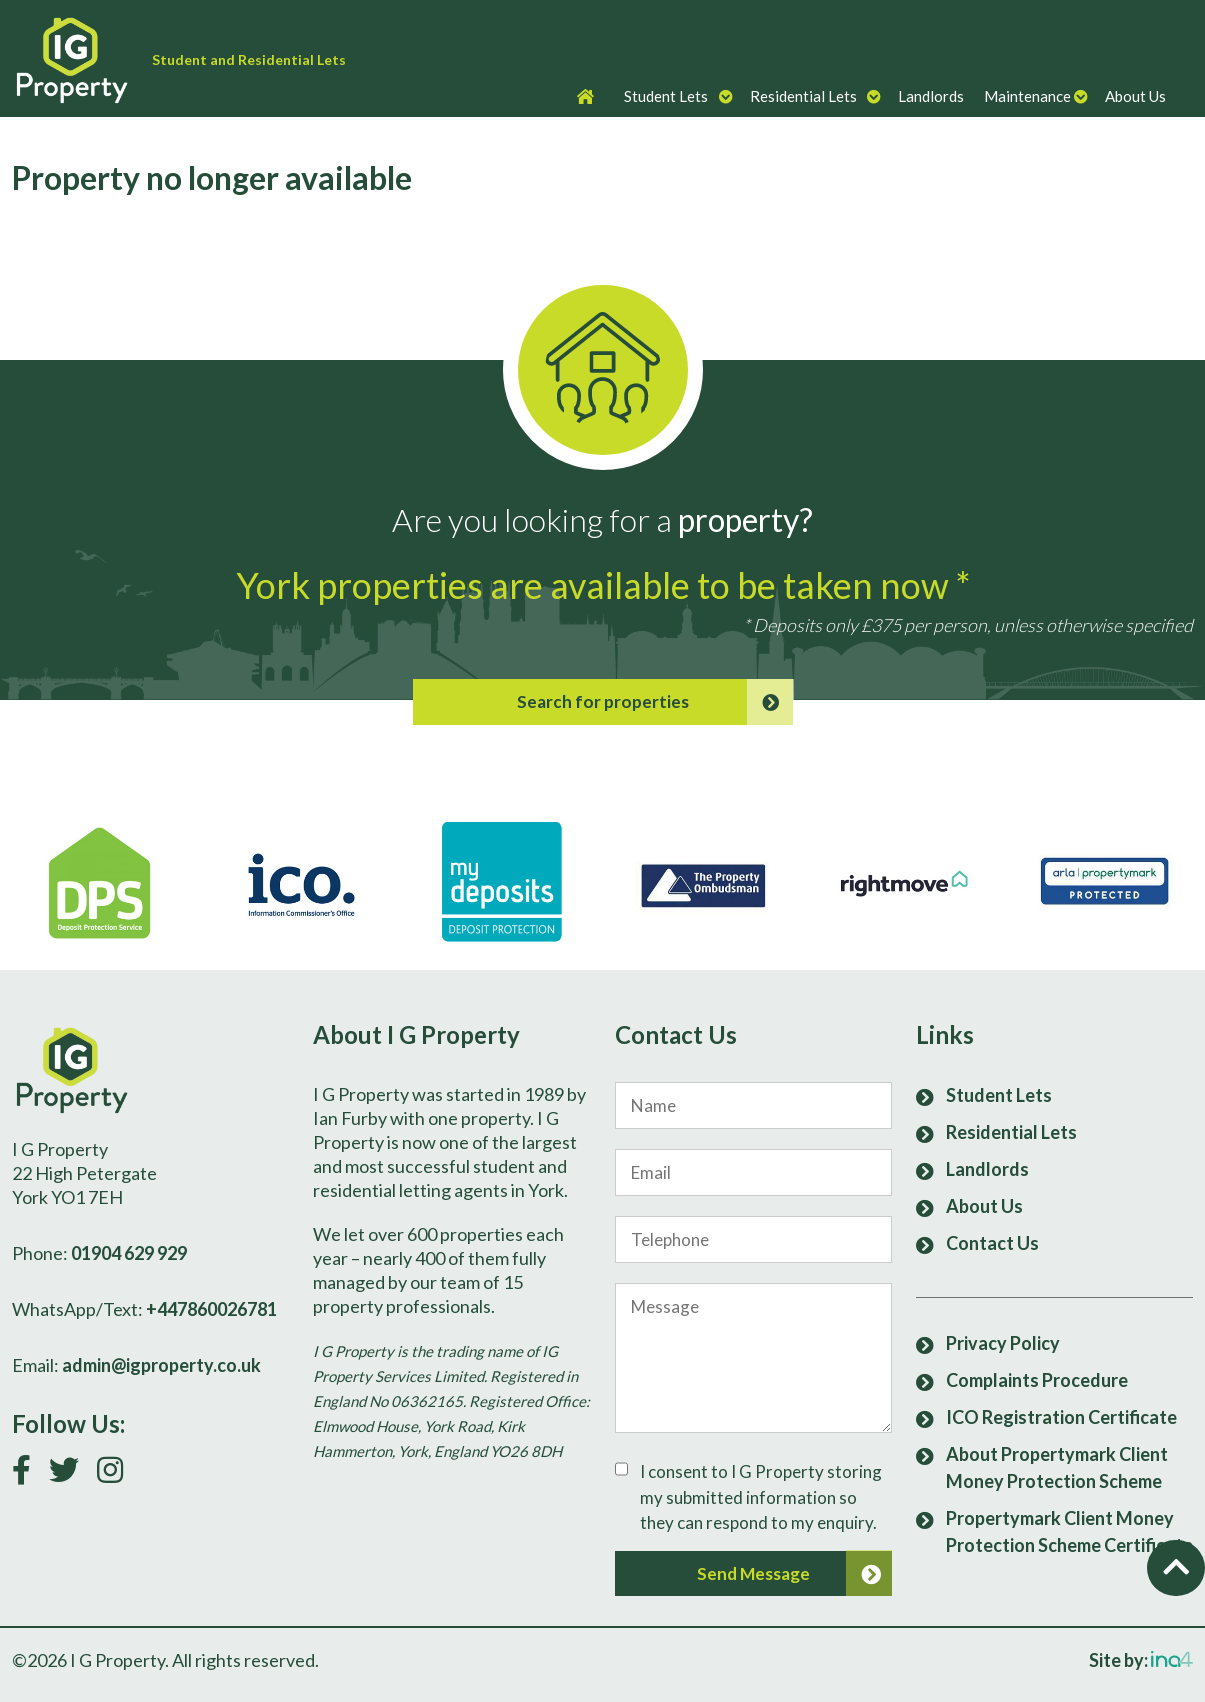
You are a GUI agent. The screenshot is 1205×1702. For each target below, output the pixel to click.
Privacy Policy (1003, 1343)
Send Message (794, 1574)
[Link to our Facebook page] (29, 1474)
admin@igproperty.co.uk (161, 1365)
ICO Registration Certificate (1061, 1417)
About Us (1135, 96)
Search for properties (655, 702)
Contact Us (992, 1243)
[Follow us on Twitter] (71, 1474)
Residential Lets (803, 96)
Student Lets (666, 96)
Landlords (931, 96)
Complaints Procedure (1037, 1380)
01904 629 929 (129, 1253)
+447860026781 (211, 1309)
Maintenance (1027, 96)
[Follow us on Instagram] (117, 1474)
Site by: (1141, 1660)
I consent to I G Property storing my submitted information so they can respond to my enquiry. (761, 1497)
